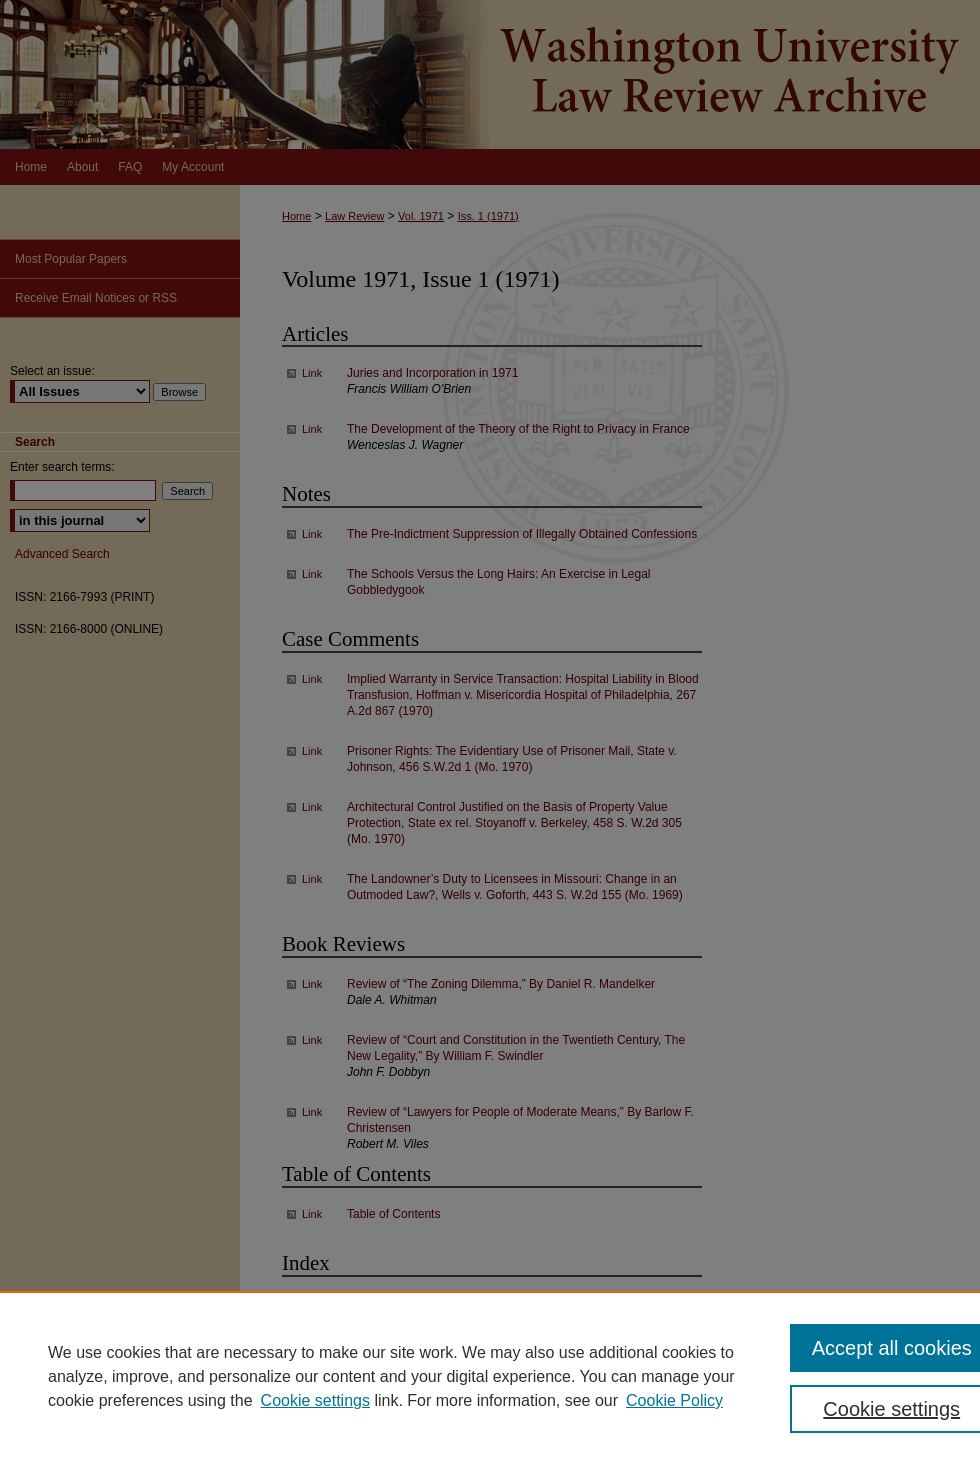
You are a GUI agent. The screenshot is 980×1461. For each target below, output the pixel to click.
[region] (490, 1376)
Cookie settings (315, 1400)
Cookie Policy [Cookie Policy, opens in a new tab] (674, 1400)
